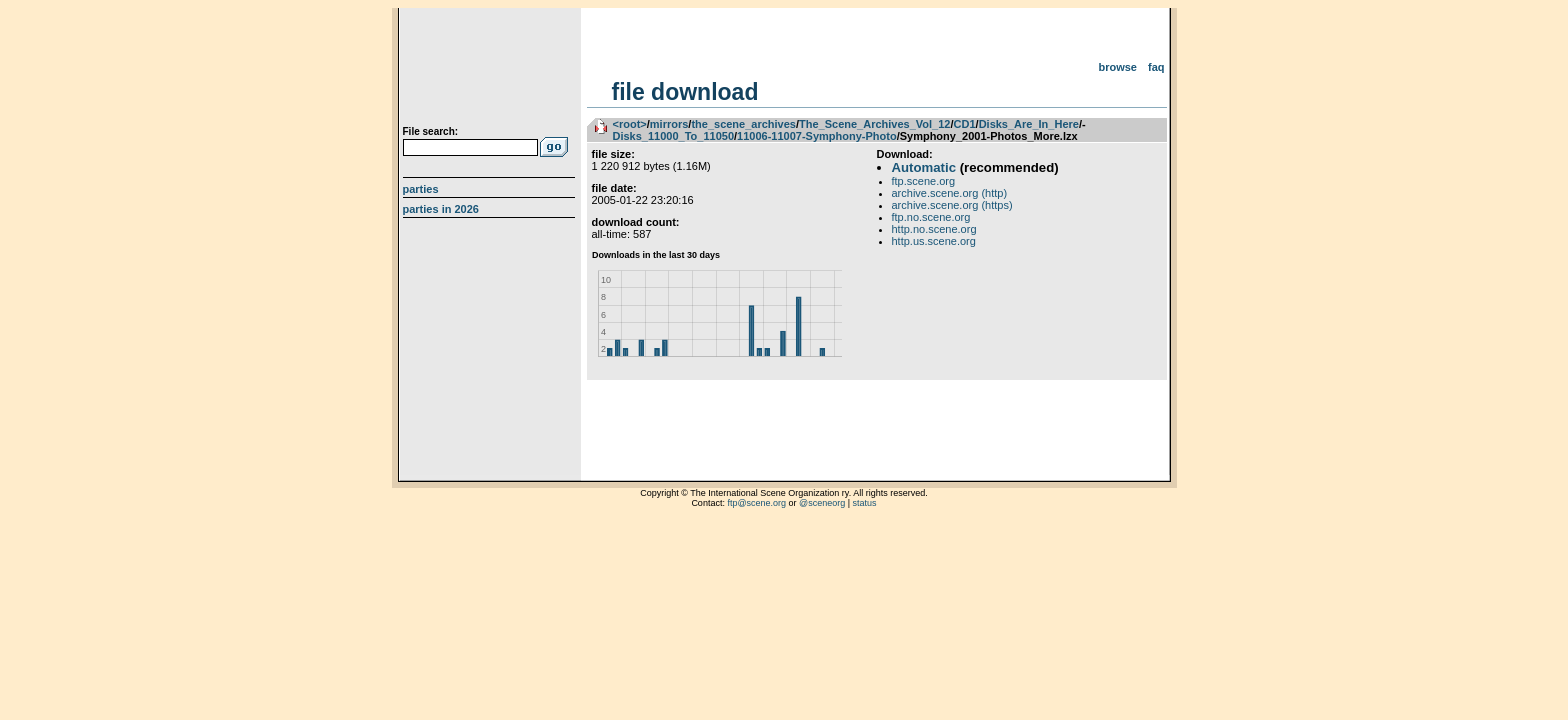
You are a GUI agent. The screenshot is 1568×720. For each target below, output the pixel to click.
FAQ (1156, 67)
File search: (431, 131)
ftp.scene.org (924, 181)
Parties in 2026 (441, 209)
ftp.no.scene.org (931, 217)
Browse (1117, 67)
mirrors (669, 124)
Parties (421, 189)
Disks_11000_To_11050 (674, 136)
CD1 (965, 124)
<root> (630, 124)
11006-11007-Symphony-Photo (817, 136)
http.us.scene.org (934, 241)
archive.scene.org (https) (952, 205)
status (865, 503)
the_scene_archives (743, 124)
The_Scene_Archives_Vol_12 (874, 124)
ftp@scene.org (756, 503)
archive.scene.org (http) (950, 193)
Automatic (924, 167)
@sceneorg (822, 503)
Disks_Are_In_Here (1029, 124)
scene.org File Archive (491, 70)
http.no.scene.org (934, 229)
